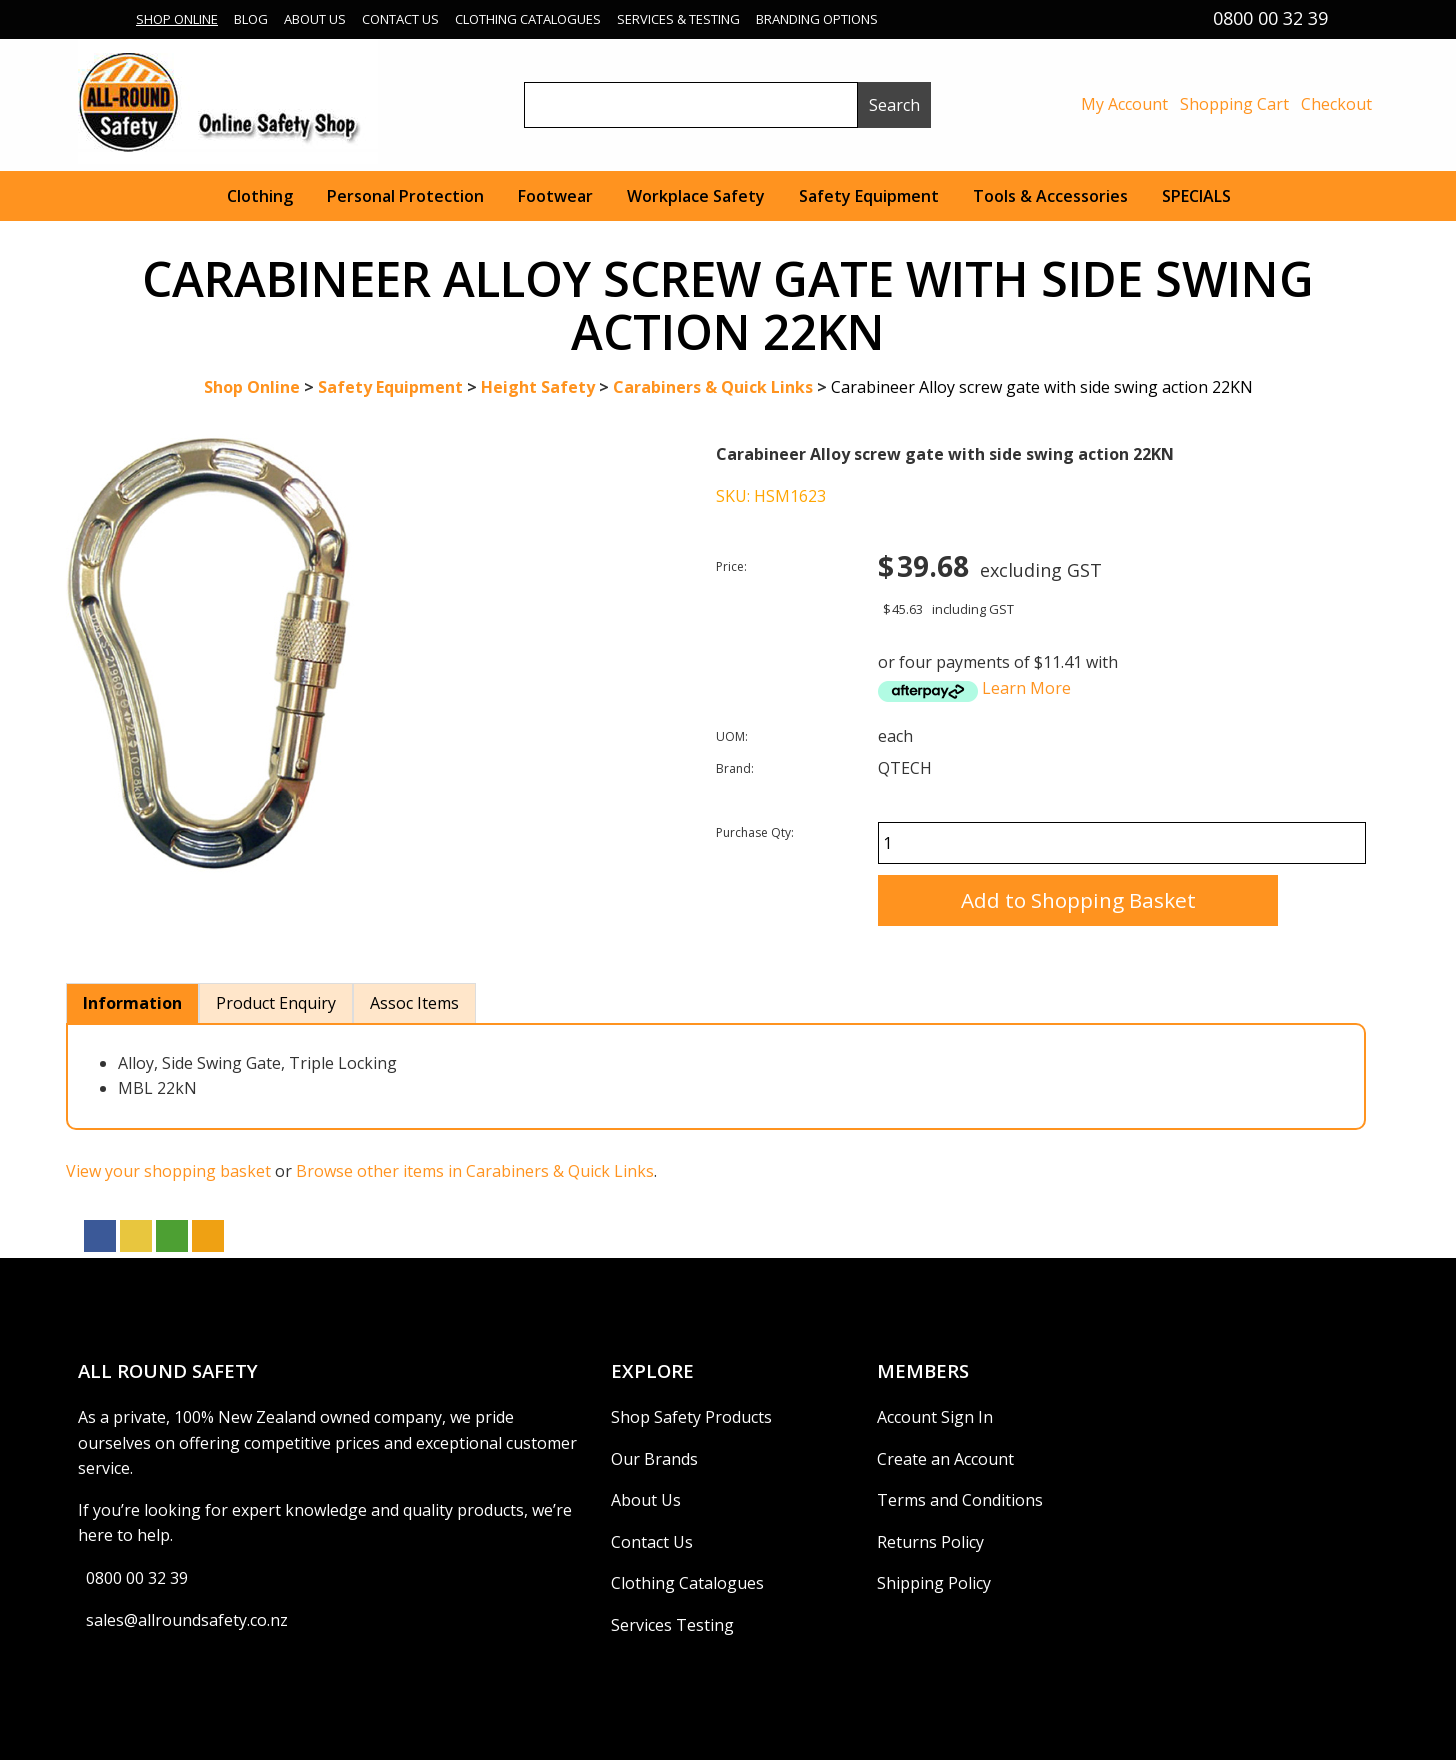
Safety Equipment (869, 196)
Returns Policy (930, 1542)
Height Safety (538, 387)
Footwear (555, 196)
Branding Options (817, 19)
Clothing (260, 196)
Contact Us (400, 19)
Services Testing (672, 1625)
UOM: (732, 736)
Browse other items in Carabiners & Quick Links (475, 1171)
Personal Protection (405, 196)
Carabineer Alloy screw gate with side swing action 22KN (1042, 387)
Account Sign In (935, 1417)
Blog (251, 19)
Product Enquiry (276, 1003)
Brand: (735, 768)
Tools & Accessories (1050, 196)
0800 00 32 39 (137, 1578)
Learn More (1026, 688)
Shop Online (177, 19)
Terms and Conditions (960, 1500)
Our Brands (654, 1459)
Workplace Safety (696, 196)
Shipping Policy (934, 1583)
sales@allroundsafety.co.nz (187, 1620)
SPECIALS (1196, 196)
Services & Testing (678, 19)
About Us (315, 19)
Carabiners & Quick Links (713, 387)
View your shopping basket (168, 1171)
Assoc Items (414, 1003)
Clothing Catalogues (528, 19)
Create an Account (945, 1459)
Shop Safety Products (691, 1417)
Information (132, 1003)
